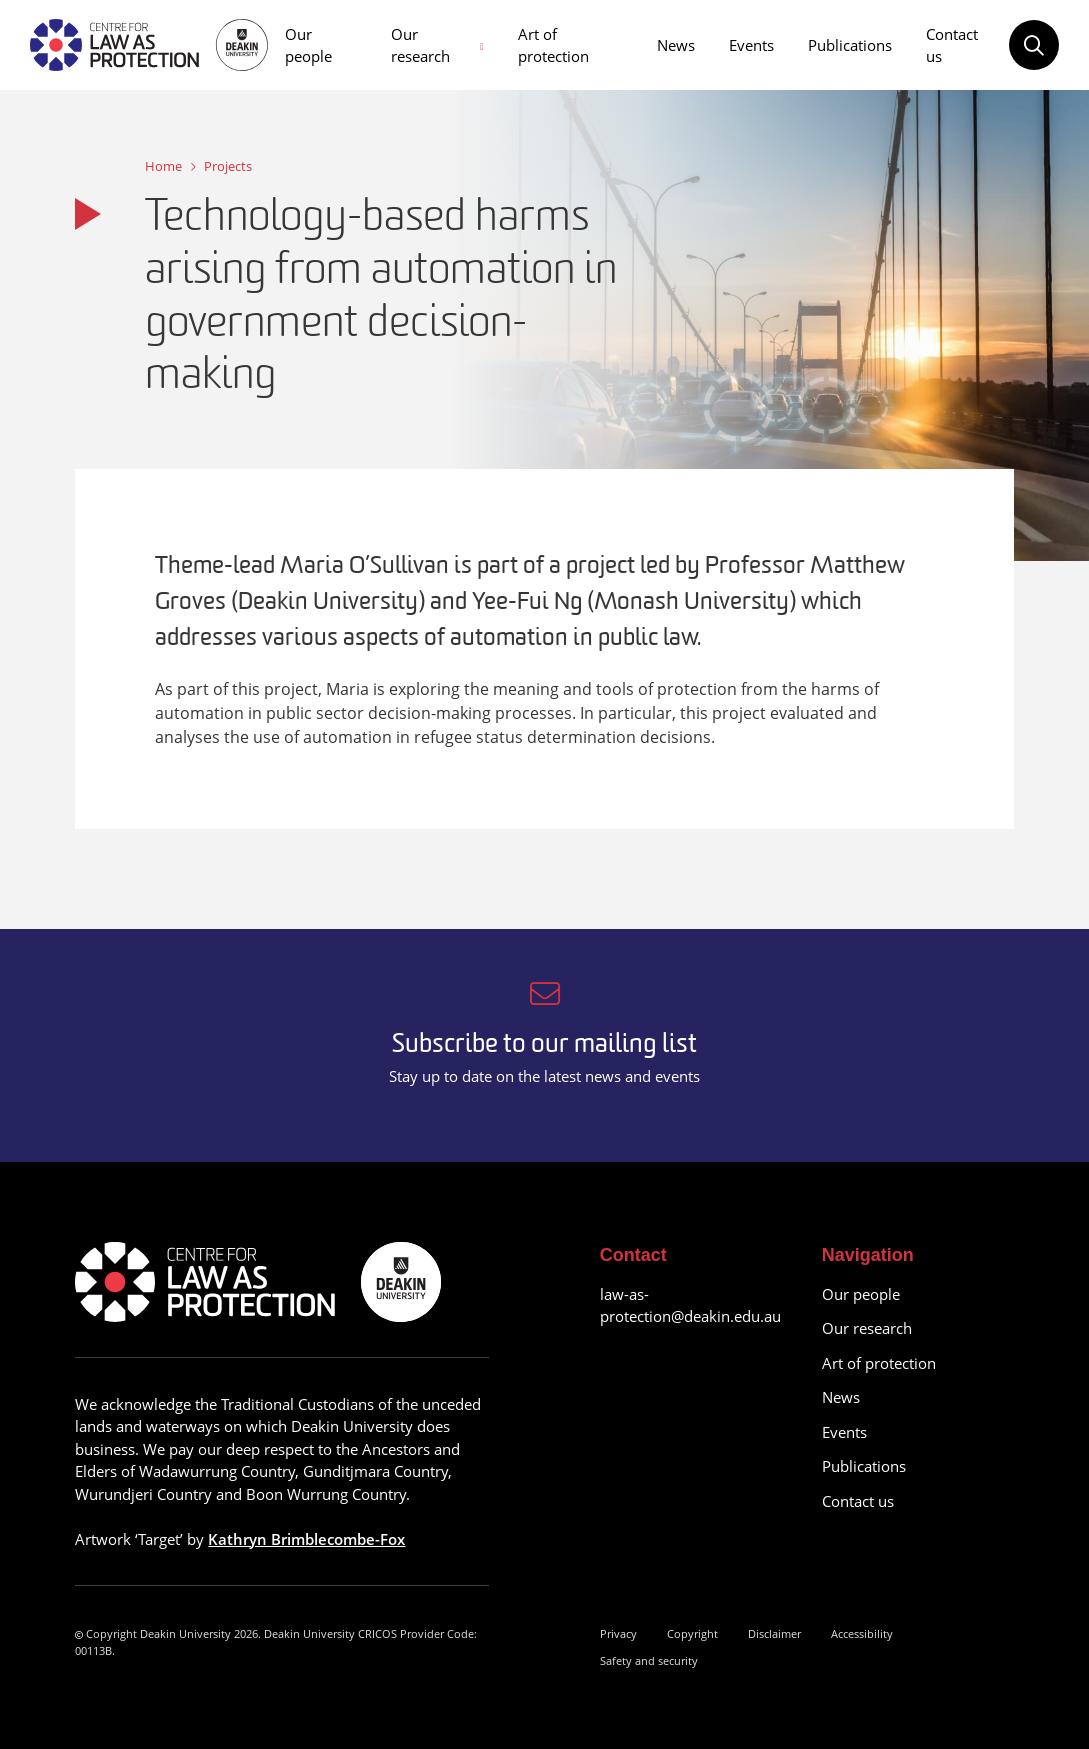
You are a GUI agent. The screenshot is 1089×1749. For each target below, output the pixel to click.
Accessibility (862, 1633)
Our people (308, 45)
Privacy (618, 1633)
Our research (420, 45)
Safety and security (649, 1660)
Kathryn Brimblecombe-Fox (306, 1539)
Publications (850, 45)
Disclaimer (774, 1633)
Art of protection (553, 45)
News (676, 45)
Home (163, 166)
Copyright (692, 1633)
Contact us (952, 45)
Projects (228, 166)
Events (751, 45)
